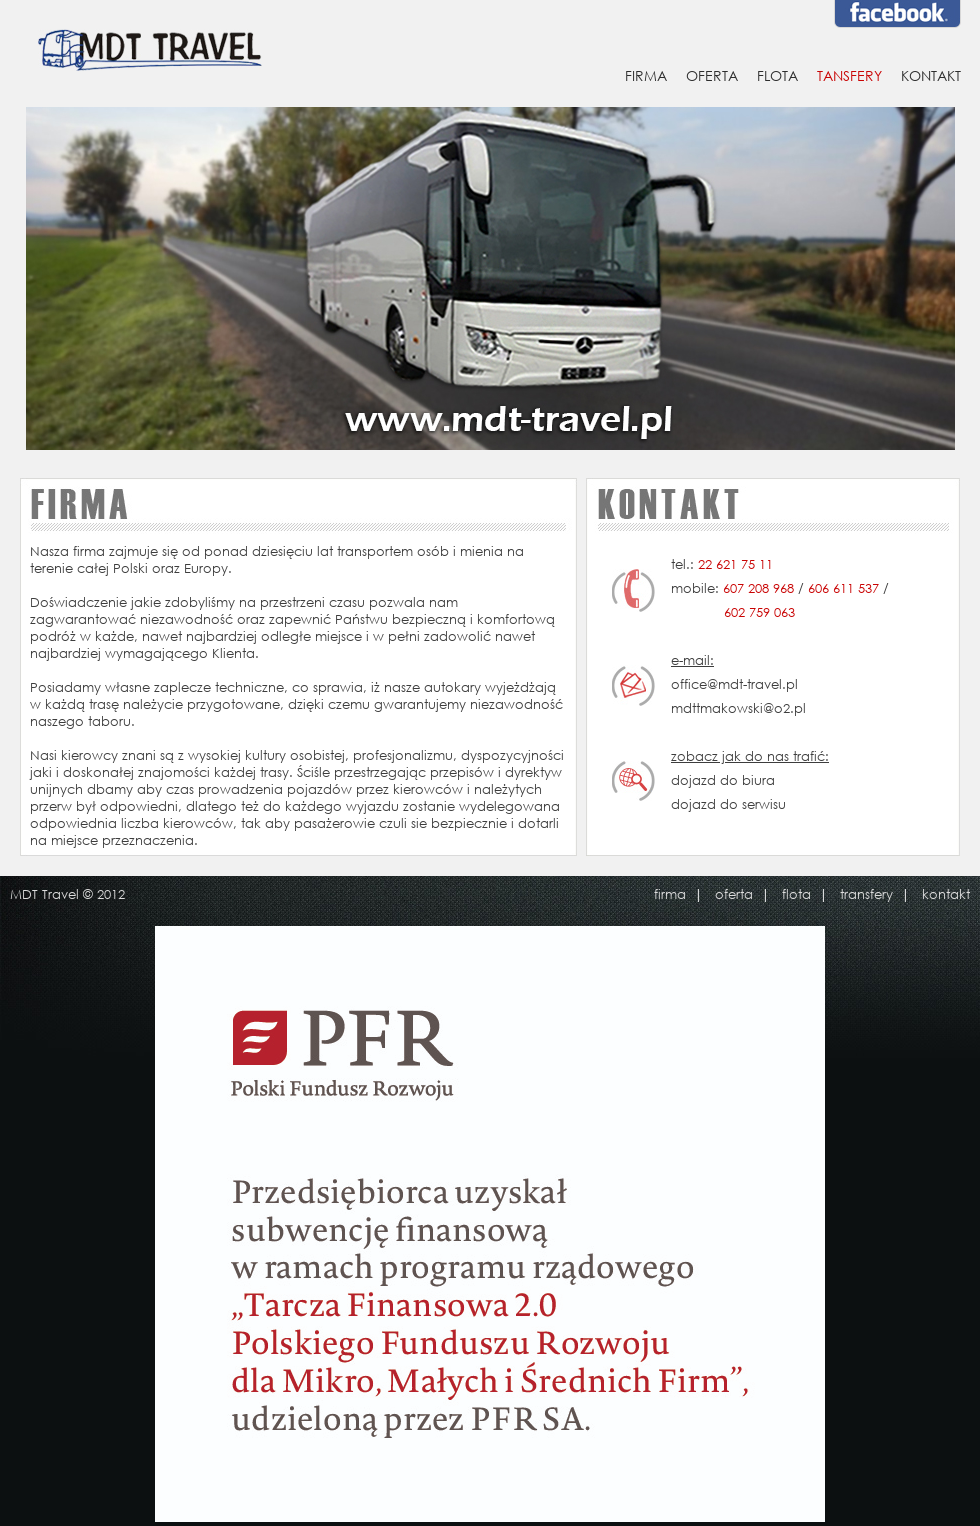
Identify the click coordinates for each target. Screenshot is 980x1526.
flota (796, 894)
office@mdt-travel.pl (734, 684)
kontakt (946, 894)
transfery (866, 894)
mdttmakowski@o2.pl (738, 708)
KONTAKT (931, 75)
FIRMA (646, 75)
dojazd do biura (723, 780)
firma (670, 894)
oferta (734, 894)
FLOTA (777, 75)
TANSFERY (849, 75)
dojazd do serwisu (728, 804)
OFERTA (712, 75)
